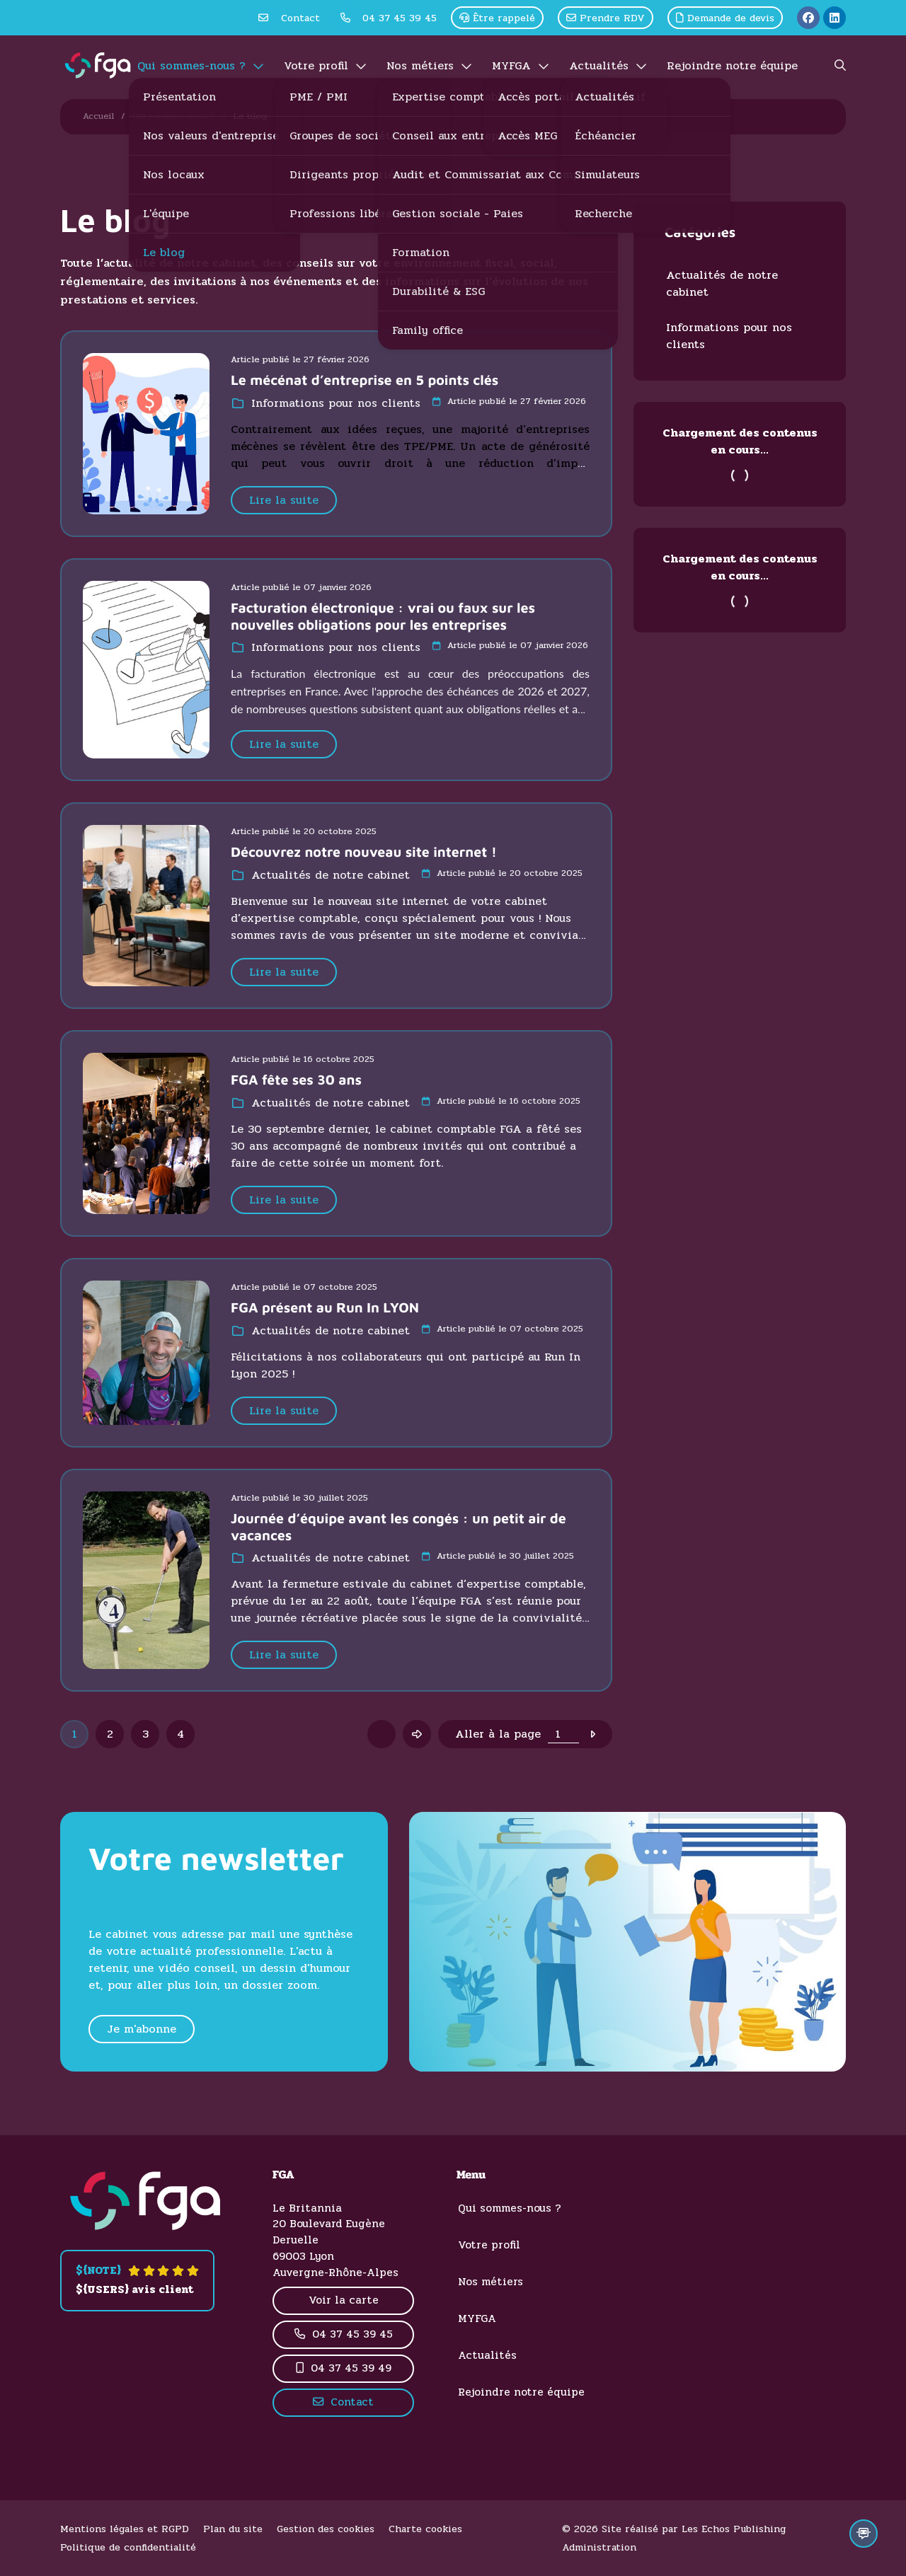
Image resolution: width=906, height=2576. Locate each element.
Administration (599, 2547)
